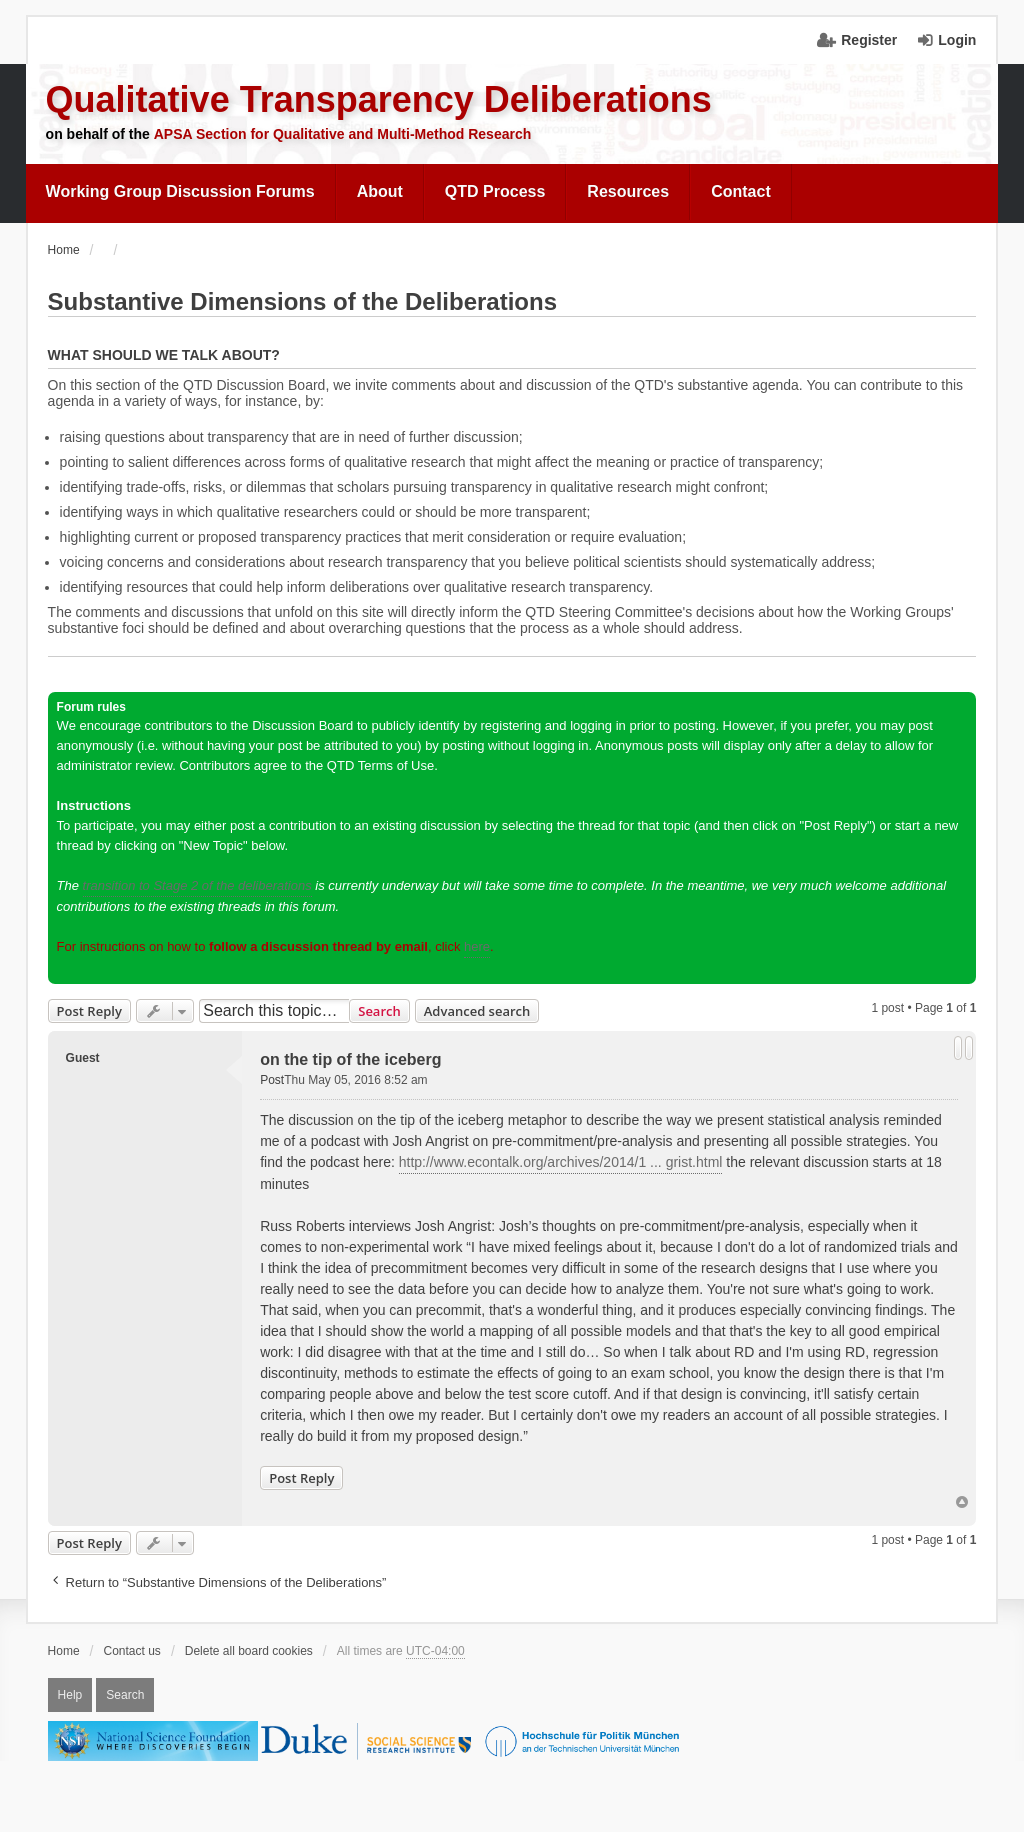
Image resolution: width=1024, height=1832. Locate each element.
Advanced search (477, 1011)
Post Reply (89, 1011)
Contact (741, 191)
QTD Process (495, 191)
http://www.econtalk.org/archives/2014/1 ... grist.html (561, 1162)
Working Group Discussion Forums (180, 191)
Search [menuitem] (125, 1695)
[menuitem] (181, 192)
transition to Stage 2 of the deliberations (197, 885)
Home (64, 1651)
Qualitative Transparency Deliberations (379, 99)
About (380, 191)
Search (379, 1011)
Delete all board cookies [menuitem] (249, 1651)
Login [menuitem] (957, 40)
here (477, 946)
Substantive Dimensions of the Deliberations (302, 301)
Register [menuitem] (869, 40)
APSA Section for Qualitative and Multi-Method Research (343, 134)
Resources (628, 191)
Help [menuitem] (70, 1695)
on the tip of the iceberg (350, 1059)
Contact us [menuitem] (132, 1651)
